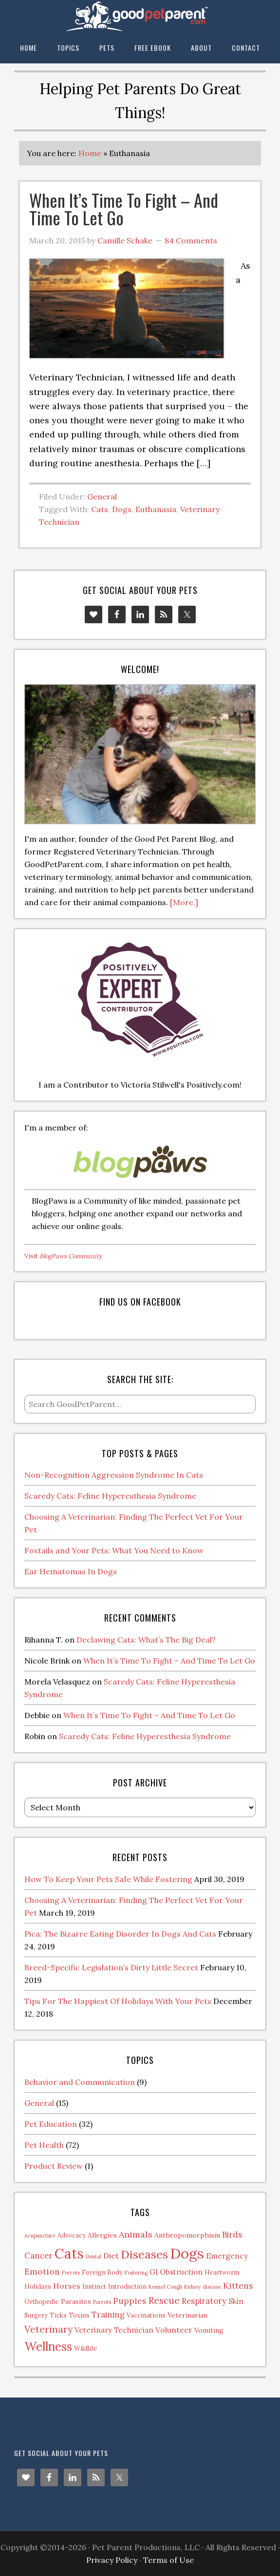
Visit (63, 1256)
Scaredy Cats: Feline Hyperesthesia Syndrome (110, 1496)
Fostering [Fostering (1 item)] (136, 2272)
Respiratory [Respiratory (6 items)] (204, 2301)
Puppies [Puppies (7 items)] (130, 2300)
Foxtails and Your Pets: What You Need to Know (114, 1550)
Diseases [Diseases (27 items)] (144, 2254)
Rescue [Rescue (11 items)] (164, 2300)
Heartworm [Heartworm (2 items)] (222, 2272)
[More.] (184, 902)
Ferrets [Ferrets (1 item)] (71, 2272)
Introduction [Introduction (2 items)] (127, 2286)
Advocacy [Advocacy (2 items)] (71, 2235)
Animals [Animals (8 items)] (135, 2234)
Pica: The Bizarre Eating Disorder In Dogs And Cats (120, 1934)
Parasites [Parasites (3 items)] (76, 2301)
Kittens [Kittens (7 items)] (238, 2285)
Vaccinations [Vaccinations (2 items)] (146, 2315)
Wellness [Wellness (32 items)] (48, 2346)
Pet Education (50, 2124)
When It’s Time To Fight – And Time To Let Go (123, 208)
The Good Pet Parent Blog (140, 16)
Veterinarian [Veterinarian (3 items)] (187, 2315)
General (102, 496)
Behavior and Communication (79, 2082)
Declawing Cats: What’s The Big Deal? (146, 1640)
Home (89, 153)
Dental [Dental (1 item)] (93, 2256)
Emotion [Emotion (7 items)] (42, 2271)
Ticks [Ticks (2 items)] (58, 2315)
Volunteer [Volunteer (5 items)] (173, 2330)
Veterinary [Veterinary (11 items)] (48, 2329)
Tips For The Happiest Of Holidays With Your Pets (117, 2001)
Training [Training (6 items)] (108, 2314)
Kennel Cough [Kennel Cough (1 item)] (165, 2286)
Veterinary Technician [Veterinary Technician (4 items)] (114, 2330)
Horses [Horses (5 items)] (66, 2286)
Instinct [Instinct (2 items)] (94, 2286)
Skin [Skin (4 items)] (235, 2301)
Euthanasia (155, 509)
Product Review (53, 2166)
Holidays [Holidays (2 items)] (37, 2286)
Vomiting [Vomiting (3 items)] (209, 2330)
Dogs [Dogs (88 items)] (187, 2253)
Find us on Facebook (140, 1301)
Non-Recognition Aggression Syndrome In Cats (113, 1475)
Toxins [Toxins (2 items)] (79, 2315)
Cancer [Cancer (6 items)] (38, 2255)
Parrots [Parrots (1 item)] (102, 2302)
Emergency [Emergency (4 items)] (227, 2255)
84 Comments (191, 240)
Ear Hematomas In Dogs (70, 1571)
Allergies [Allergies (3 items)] (102, 2235)
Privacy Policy (111, 2560)
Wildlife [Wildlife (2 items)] (85, 2348)
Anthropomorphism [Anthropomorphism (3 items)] (187, 2235)
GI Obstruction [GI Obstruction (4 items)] (176, 2272)
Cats (99, 509)
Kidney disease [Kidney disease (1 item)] (202, 2286)
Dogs (121, 509)
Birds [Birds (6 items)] (232, 2234)
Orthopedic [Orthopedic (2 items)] (41, 2301)
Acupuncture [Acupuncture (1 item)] (40, 2235)
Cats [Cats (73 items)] (69, 2253)
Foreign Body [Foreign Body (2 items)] (102, 2272)
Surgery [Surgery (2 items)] (36, 2315)
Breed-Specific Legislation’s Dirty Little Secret (111, 1967)
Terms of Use (168, 2560)
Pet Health (44, 2145)
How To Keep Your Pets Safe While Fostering (108, 1879)
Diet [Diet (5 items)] (111, 2255)
